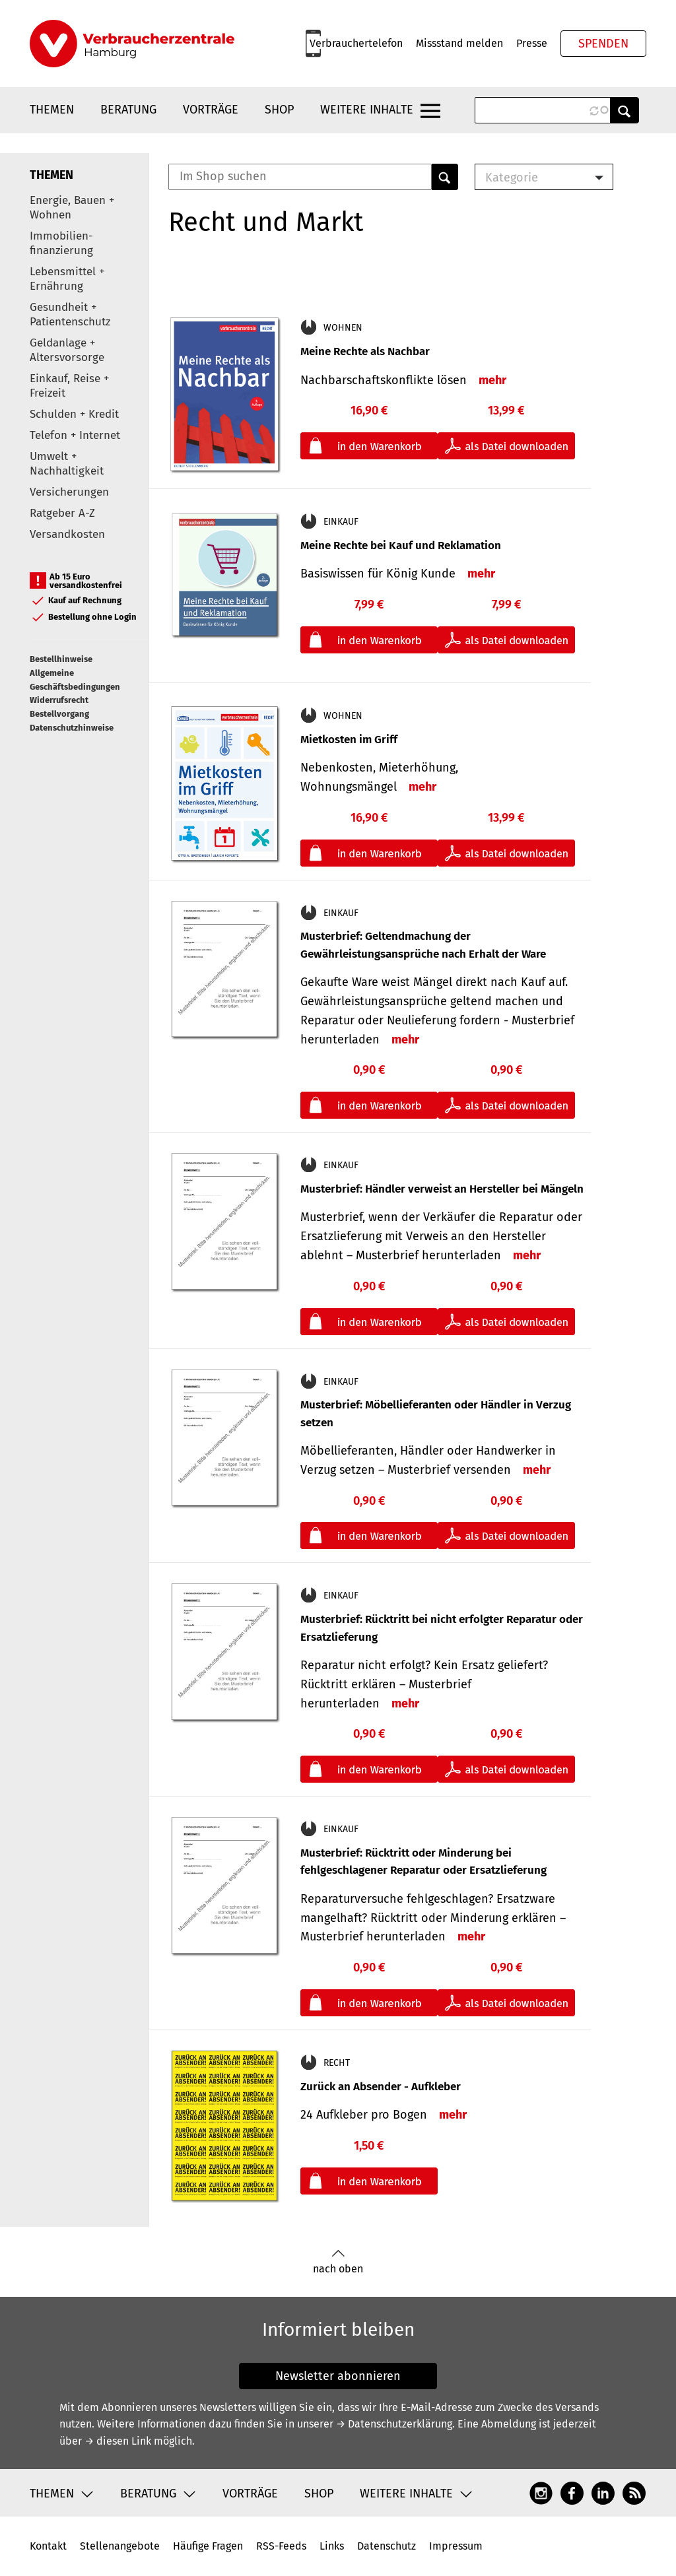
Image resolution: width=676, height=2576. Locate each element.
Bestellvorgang (59, 714)
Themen (52, 109)
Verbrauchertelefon (356, 43)
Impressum (456, 2546)
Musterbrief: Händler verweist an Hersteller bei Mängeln (442, 1189)
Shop (279, 109)
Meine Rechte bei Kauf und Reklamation (400, 545)
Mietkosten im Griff (348, 739)
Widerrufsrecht (59, 700)
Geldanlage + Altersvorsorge (67, 350)
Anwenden (624, 110)
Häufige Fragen (208, 2546)
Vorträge (210, 109)
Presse (531, 43)
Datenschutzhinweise (72, 728)
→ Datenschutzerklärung (394, 2424)
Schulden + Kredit (74, 414)
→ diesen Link (117, 2441)
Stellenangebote (120, 2546)
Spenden (603, 43)
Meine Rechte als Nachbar (365, 351)
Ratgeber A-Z (62, 513)
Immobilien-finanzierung (61, 243)
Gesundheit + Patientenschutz (70, 314)
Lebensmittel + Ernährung (67, 279)
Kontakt (48, 2546)
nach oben (338, 2262)
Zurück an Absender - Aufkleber (380, 2087)
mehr (492, 380)
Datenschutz (386, 2546)
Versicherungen (69, 492)
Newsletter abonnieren (338, 2376)
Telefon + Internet (75, 435)
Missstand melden (459, 43)
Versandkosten (67, 534)
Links (332, 2546)
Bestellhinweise (61, 659)
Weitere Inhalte (366, 109)
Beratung (128, 109)
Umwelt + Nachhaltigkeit (67, 463)
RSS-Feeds (281, 2546)
